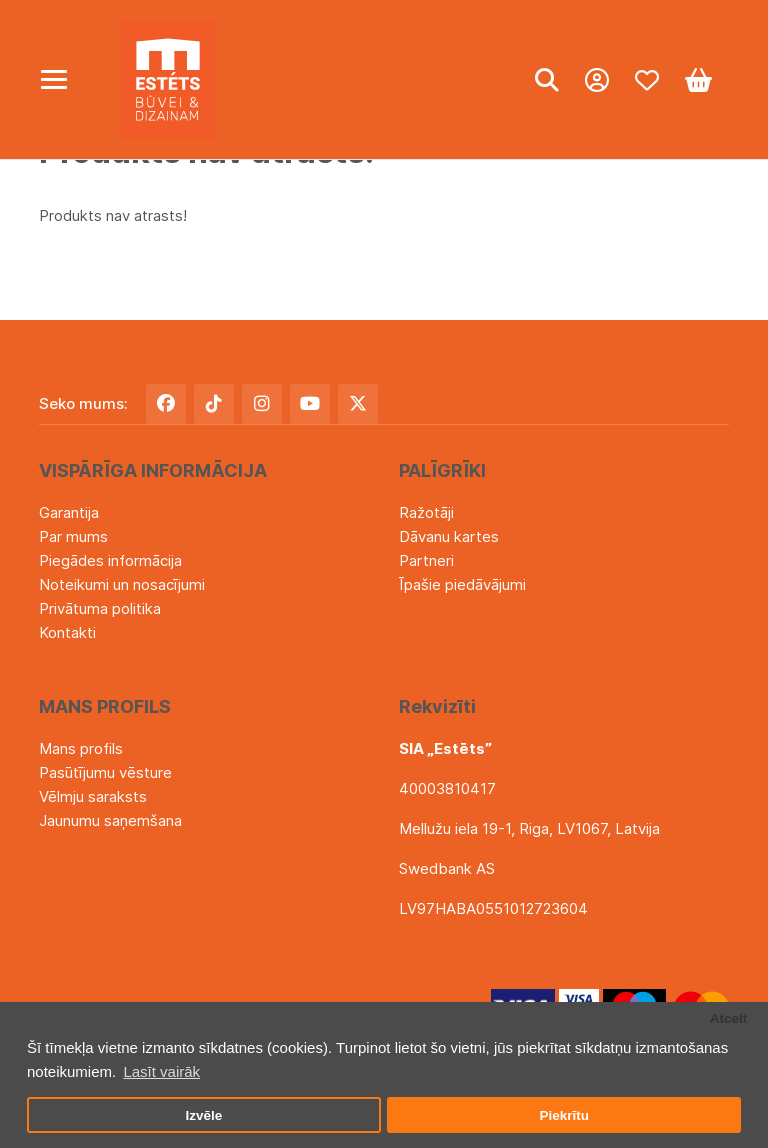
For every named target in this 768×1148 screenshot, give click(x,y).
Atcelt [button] (729, 1018)
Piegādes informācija (110, 560)
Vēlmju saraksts (93, 796)
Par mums (73, 536)
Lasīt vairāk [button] (161, 1071)
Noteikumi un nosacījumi (122, 584)
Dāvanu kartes (449, 536)
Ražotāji (426, 512)
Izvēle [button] (203, 1115)
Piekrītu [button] (564, 1115)
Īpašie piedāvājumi (462, 584)
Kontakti (67, 632)
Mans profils (81, 748)
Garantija (69, 512)
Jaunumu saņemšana (110, 820)
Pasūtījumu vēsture (105, 772)
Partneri (426, 560)
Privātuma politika (100, 608)
